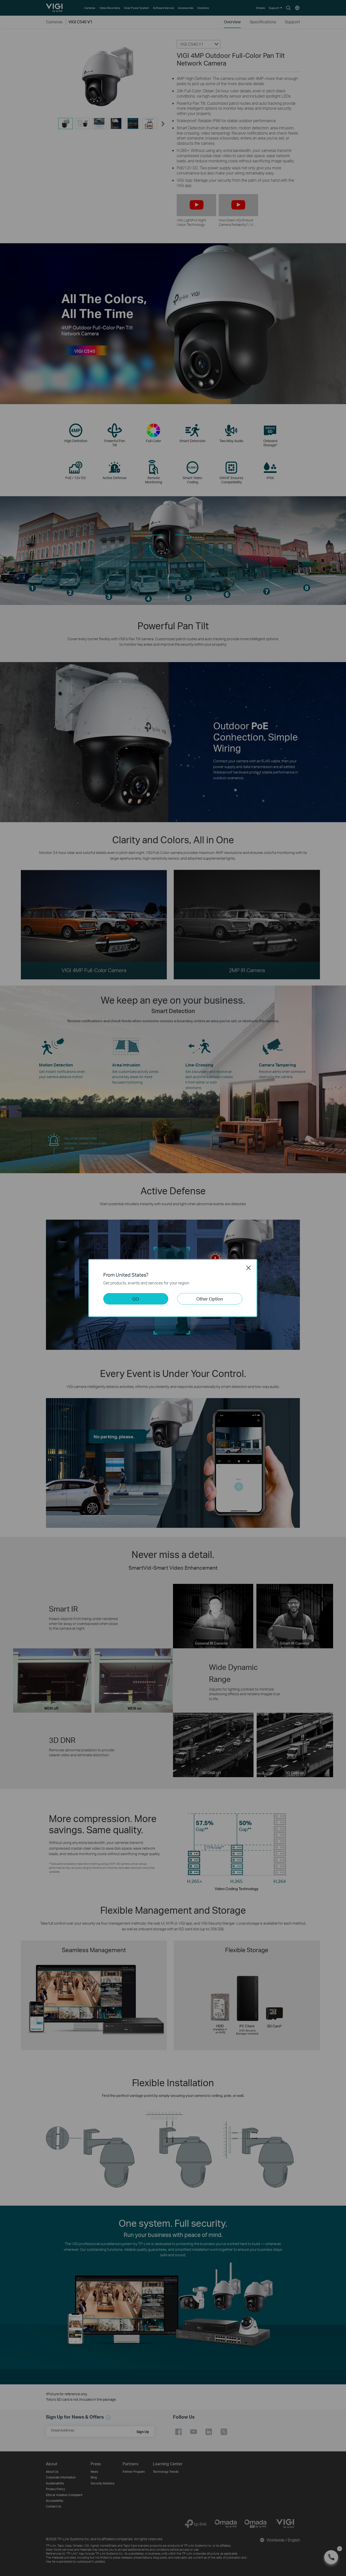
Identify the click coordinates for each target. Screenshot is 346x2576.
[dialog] (173, 1288)
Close (248, 1268)
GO (135, 1299)
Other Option (209, 1299)
